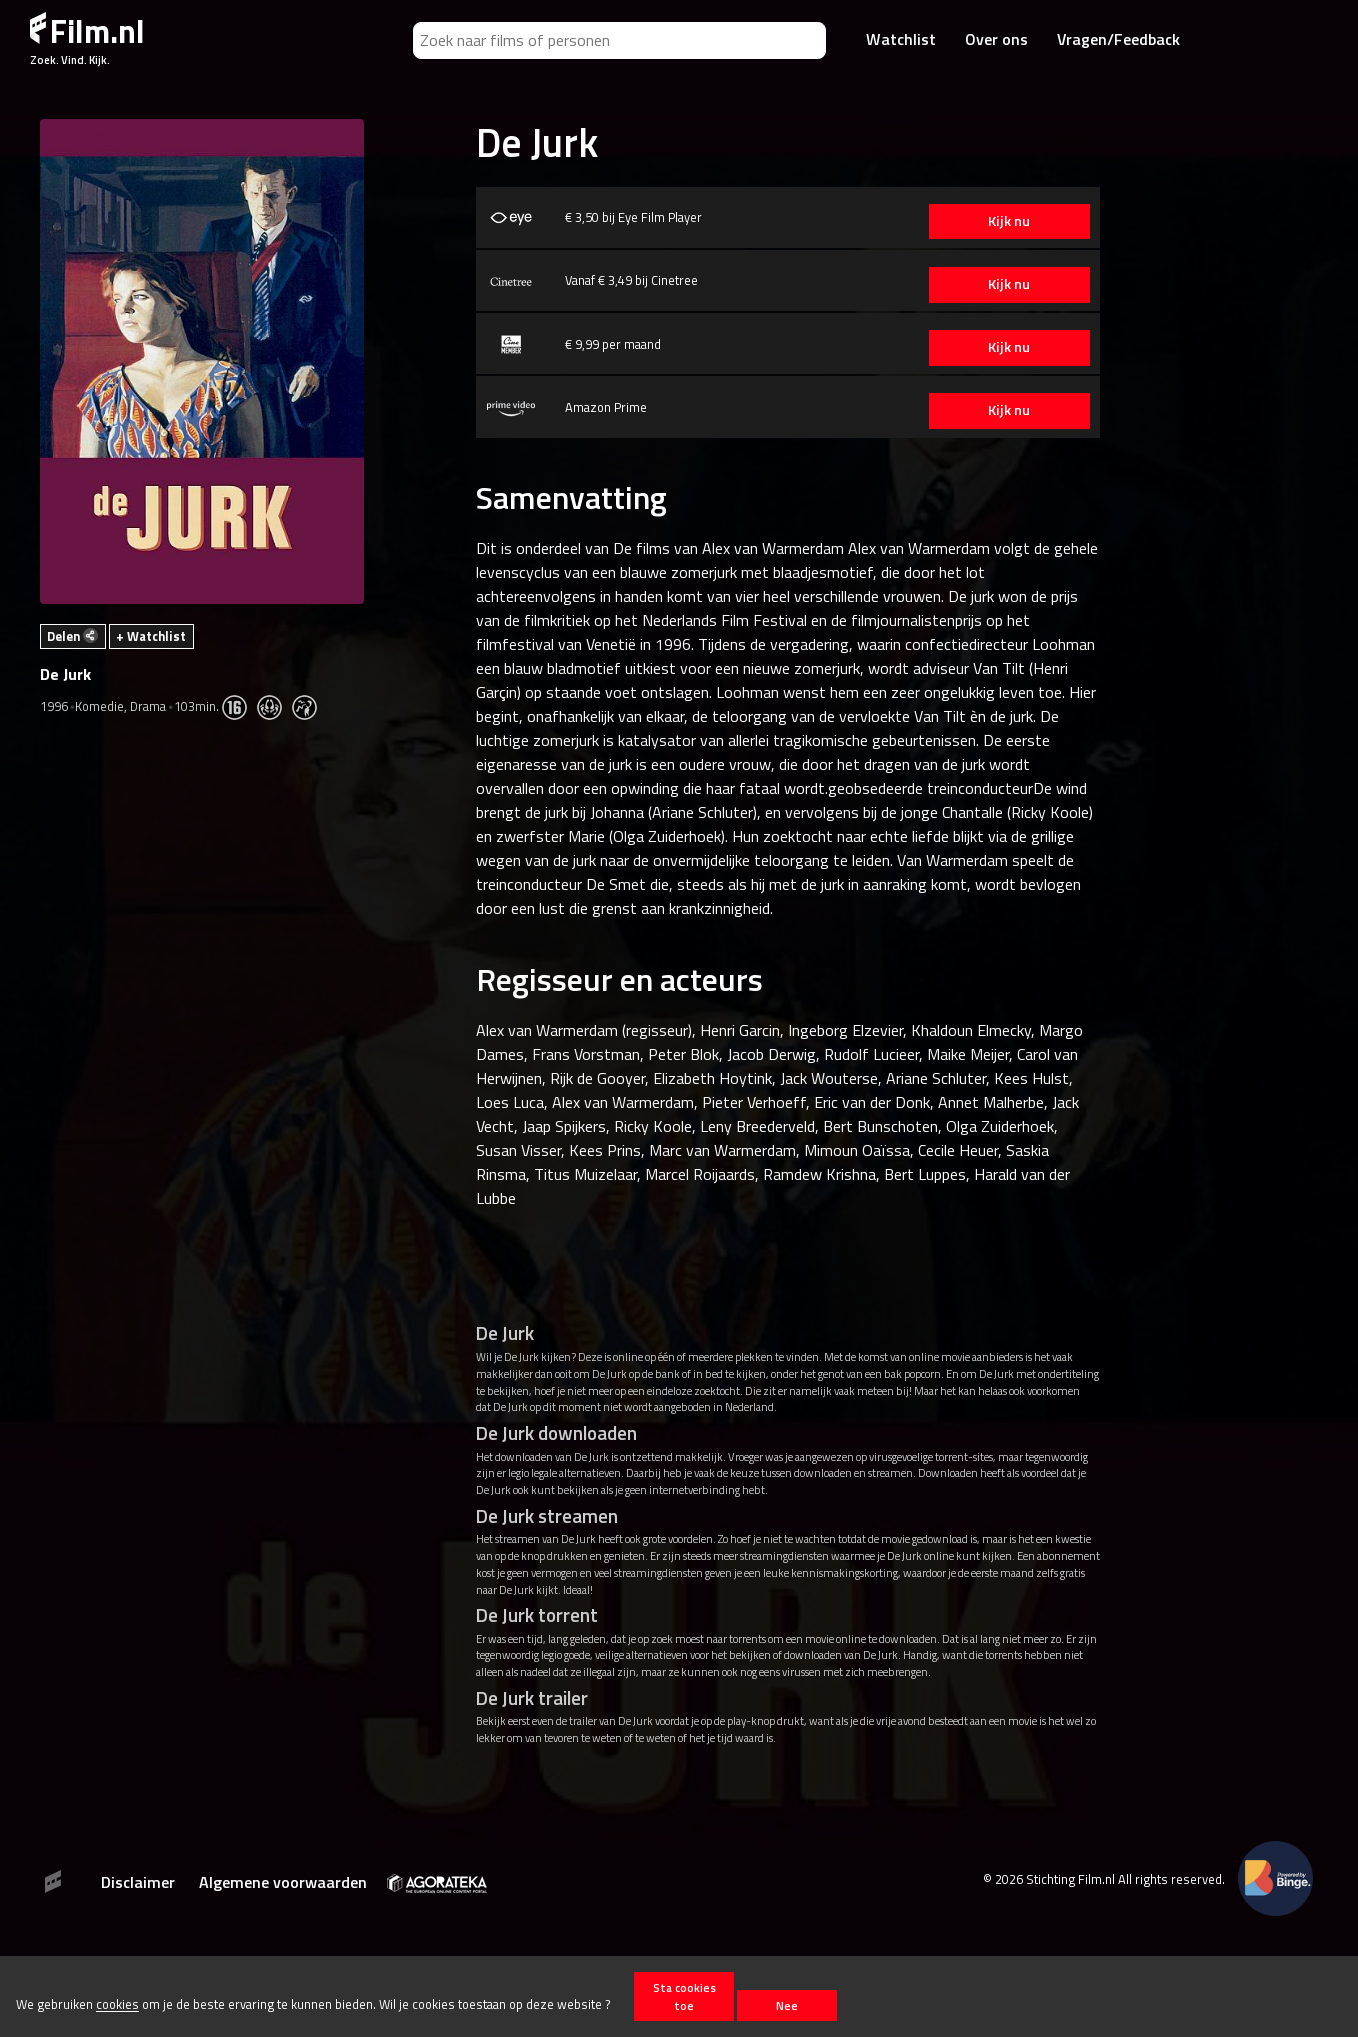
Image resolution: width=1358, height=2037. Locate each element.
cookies (117, 2005)
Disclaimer (138, 1882)
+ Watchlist (151, 636)
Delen (72, 636)
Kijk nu (1005, 221)
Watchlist (901, 39)
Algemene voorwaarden (283, 1882)
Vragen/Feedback (1118, 39)
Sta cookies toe (684, 1996)
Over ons (996, 39)
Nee (787, 2005)
